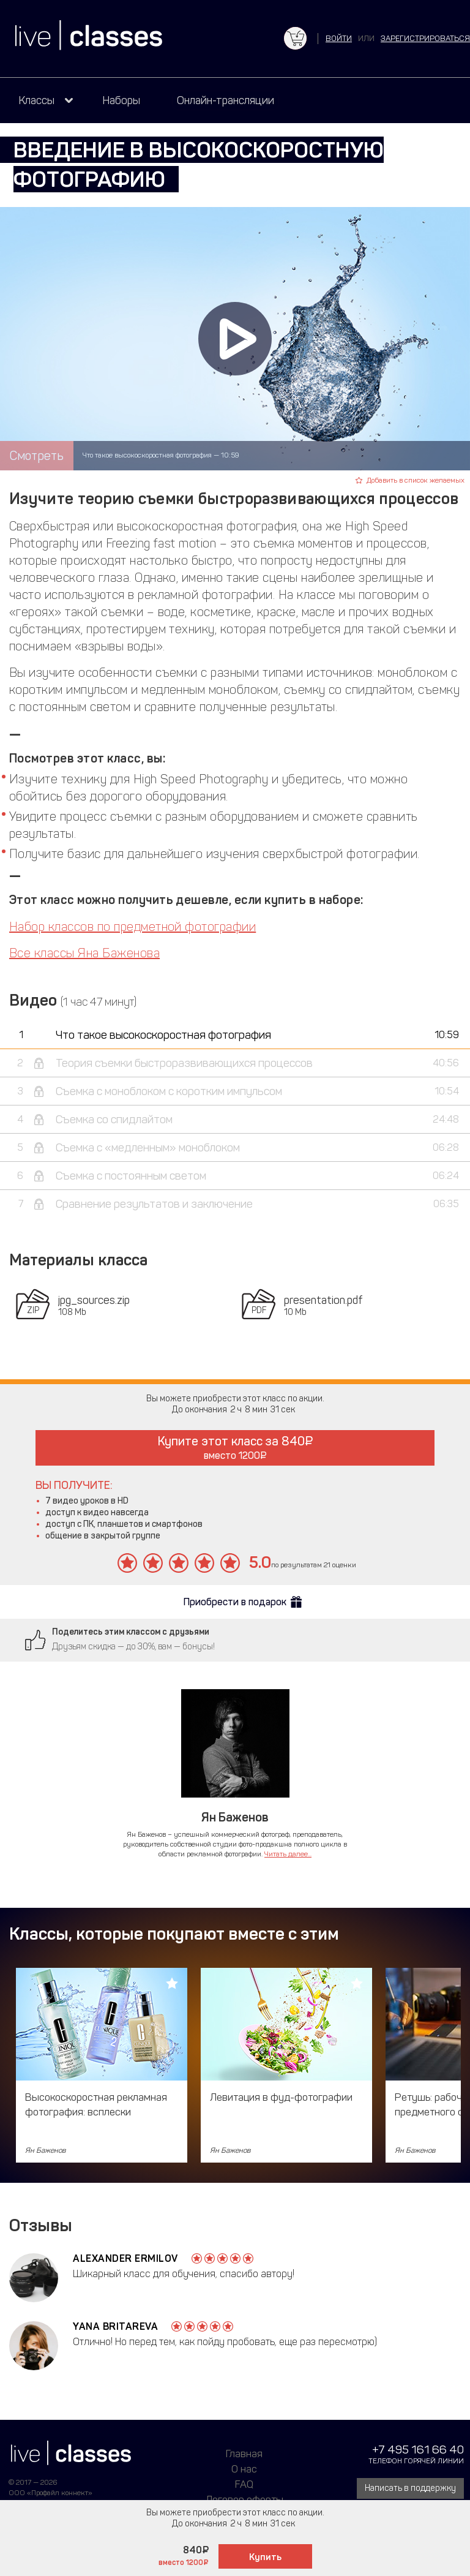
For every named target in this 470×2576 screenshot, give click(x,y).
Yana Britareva (115, 2326)
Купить (265, 2557)
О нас (244, 2469)
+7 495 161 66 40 (418, 2449)
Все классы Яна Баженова (84, 953)
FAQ (244, 2484)
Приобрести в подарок (235, 1602)
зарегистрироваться (425, 38)
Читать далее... (287, 1854)
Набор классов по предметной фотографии (132, 926)
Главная (244, 2453)
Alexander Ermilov (125, 2258)
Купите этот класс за (235, 1447)
